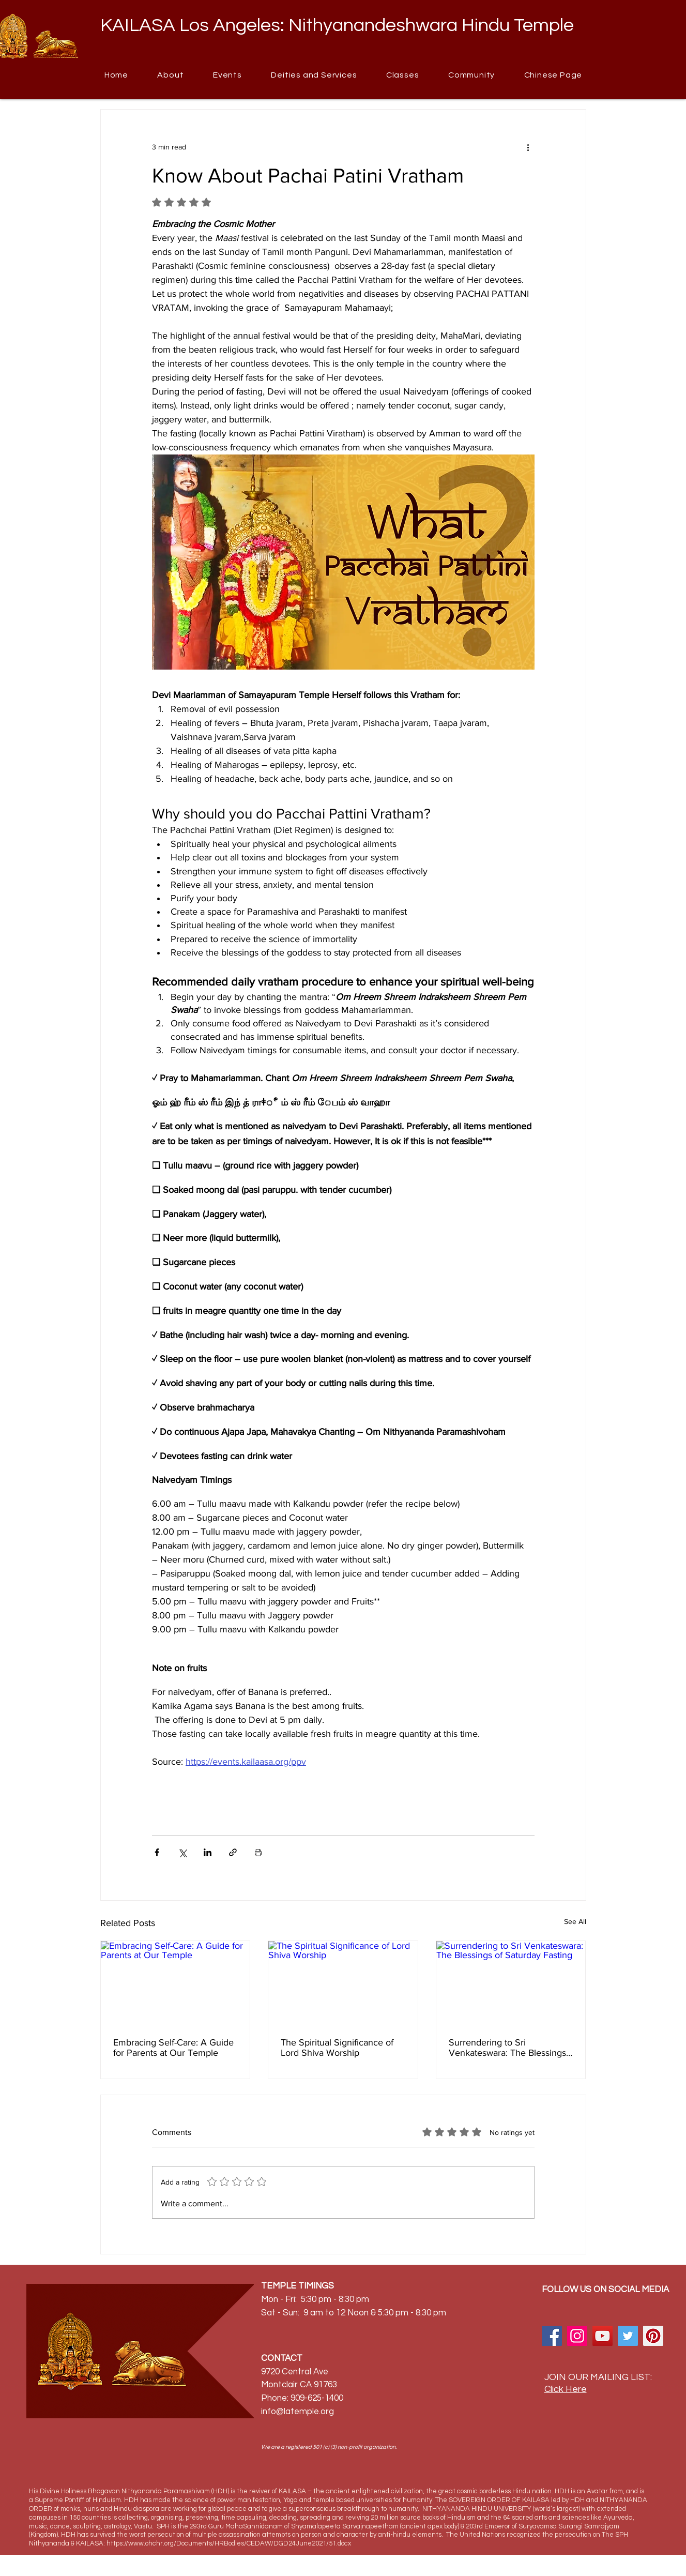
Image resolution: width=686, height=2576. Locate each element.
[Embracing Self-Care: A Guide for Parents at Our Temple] (175, 1983)
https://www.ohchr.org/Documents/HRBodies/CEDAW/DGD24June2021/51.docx (228, 2543)
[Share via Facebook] (157, 1852)
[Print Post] (258, 1852)
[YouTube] (602, 2336)
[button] (472, 75)
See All (575, 1921)
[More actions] (528, 147)
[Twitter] (628, 2336)
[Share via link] (233, 1852)
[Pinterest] (653, 2336)
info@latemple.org (297, 2411)
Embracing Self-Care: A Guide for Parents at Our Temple (173, 2047)
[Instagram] (577, 2336)
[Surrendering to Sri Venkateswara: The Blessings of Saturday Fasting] (511, 1983)
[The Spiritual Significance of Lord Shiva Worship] (343, 1983)
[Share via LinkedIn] (207, 1852)
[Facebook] (552, 2336)
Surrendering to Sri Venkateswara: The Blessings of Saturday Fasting (507, 2047)
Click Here (565, 2389)
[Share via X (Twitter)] (182, 1852)
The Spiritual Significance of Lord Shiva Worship (337, 2047)
